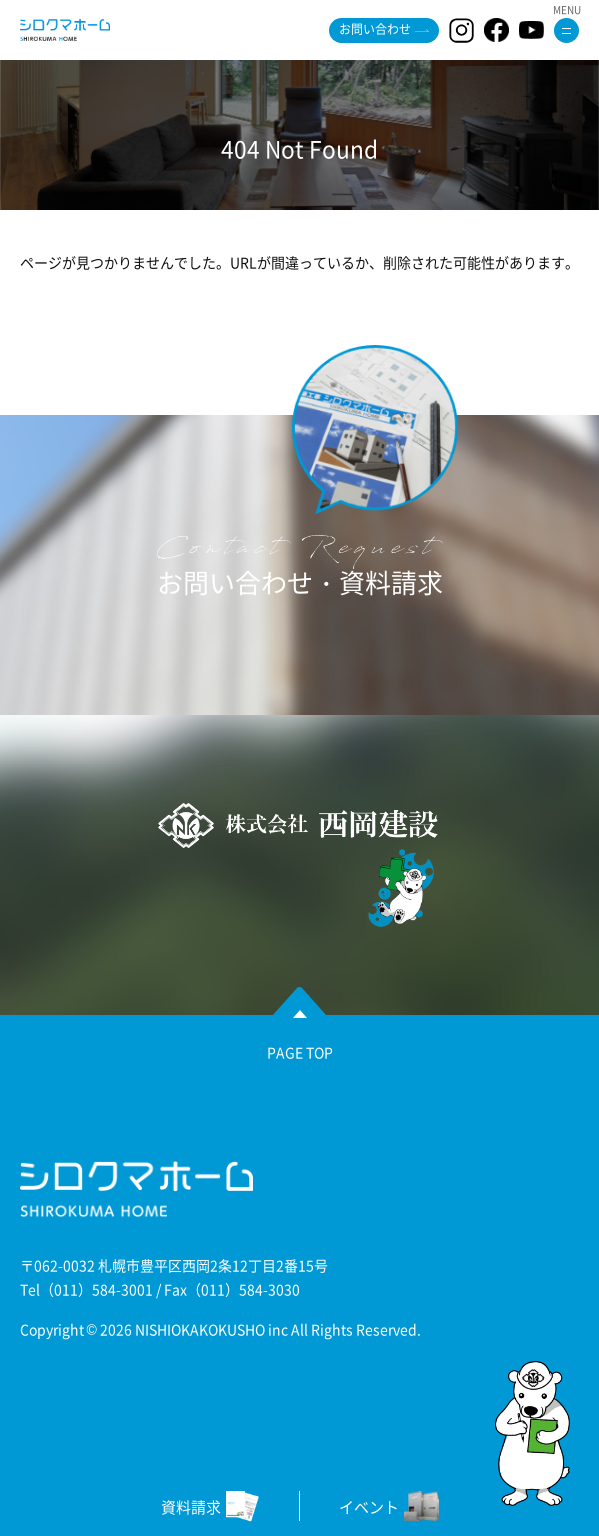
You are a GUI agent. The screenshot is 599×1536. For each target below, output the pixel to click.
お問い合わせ (375, 28)
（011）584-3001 (96, 1289)
